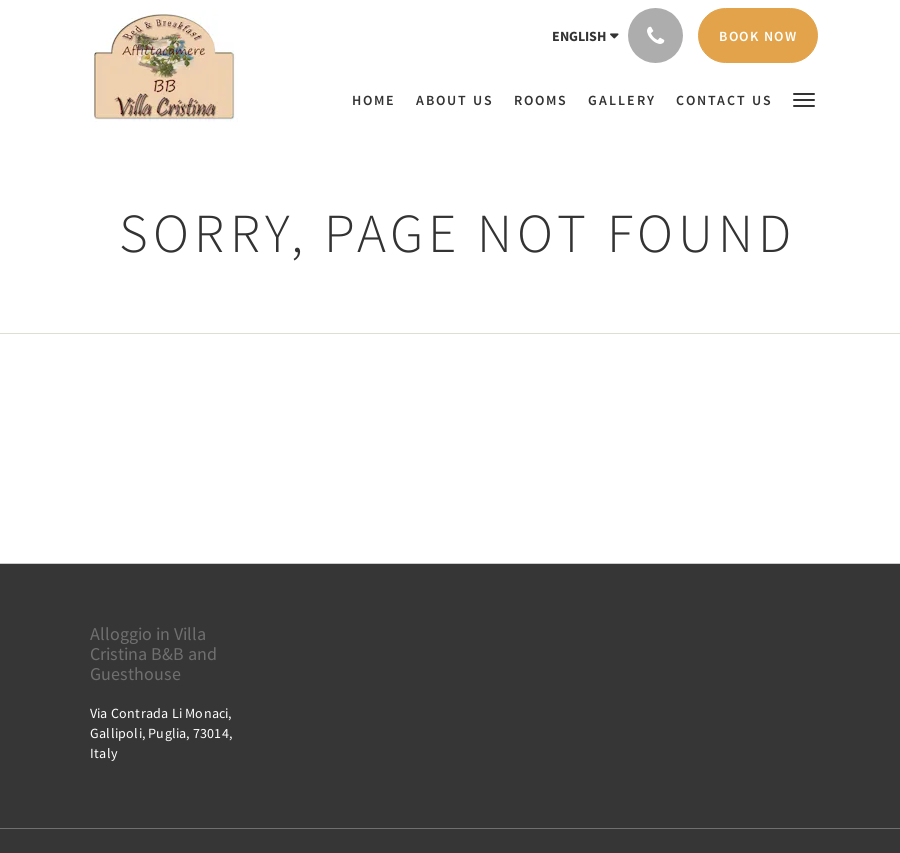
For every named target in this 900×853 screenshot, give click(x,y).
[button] (804, 98)
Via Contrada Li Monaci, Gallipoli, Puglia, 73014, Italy (161, 733)
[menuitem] (379, 100)
